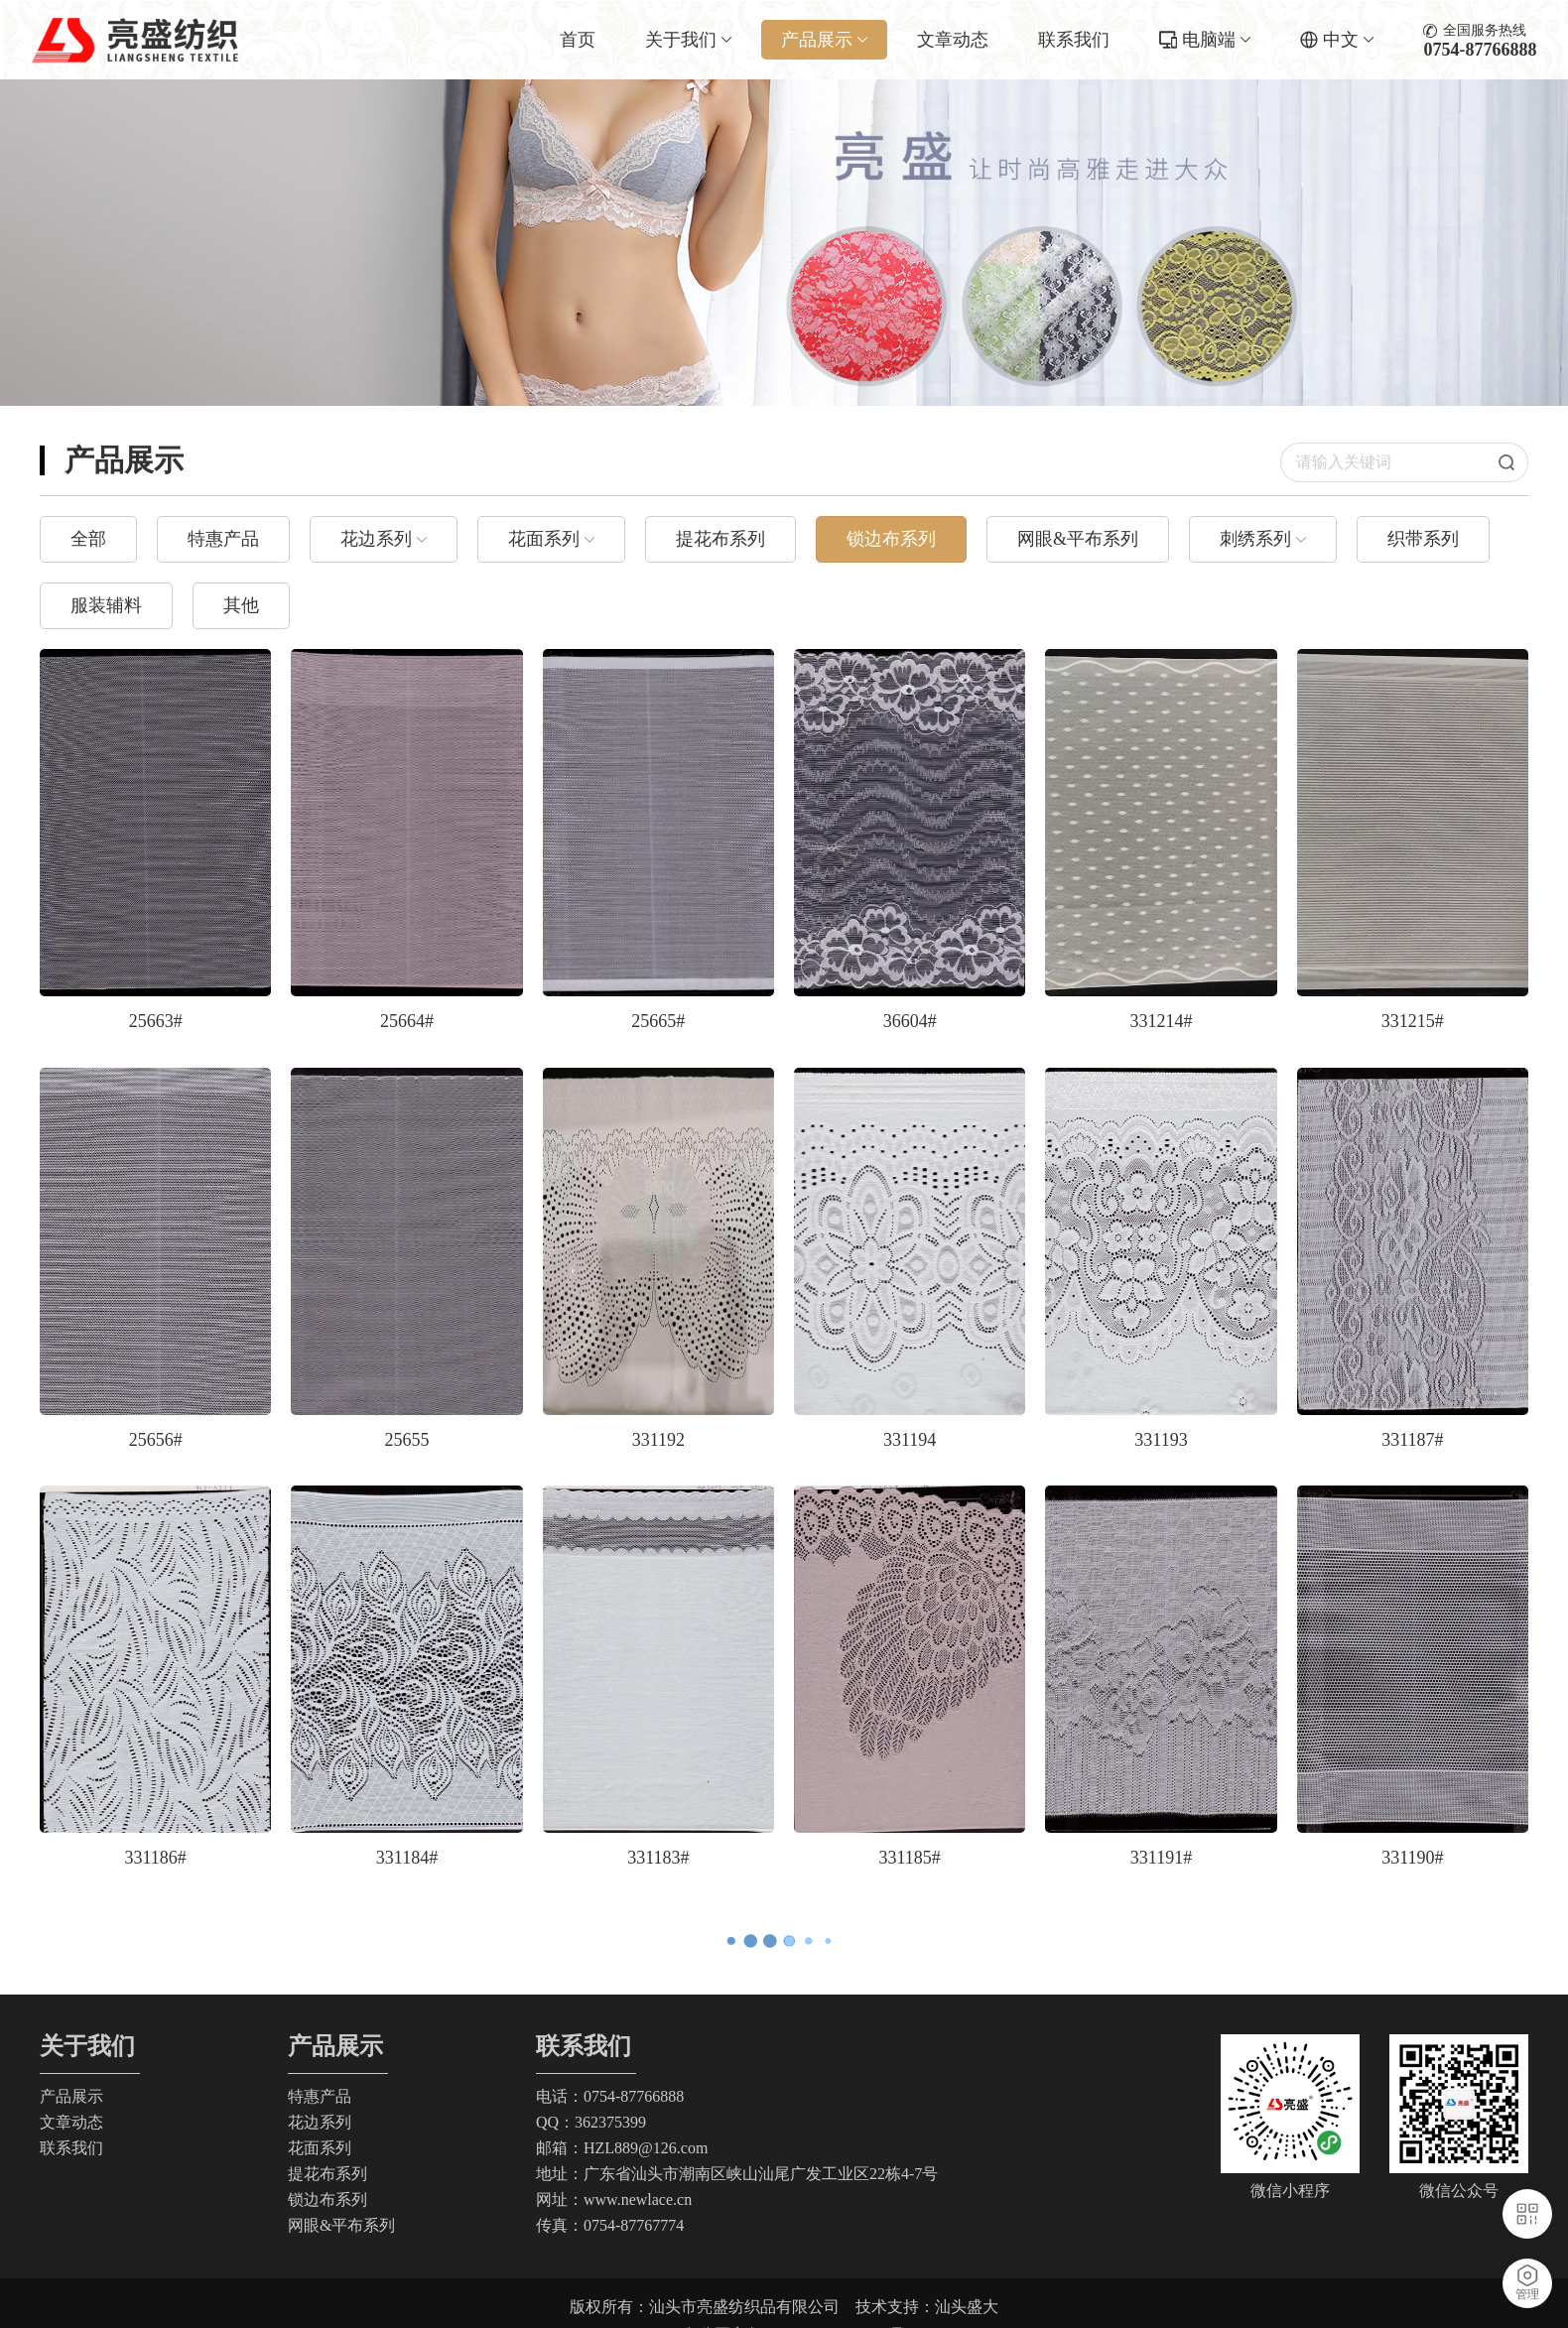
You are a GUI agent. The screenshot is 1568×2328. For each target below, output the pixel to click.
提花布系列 (720, 539)
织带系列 (1423, 539)
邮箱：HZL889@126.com (622, 2147)
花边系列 (376, 539)
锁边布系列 (891, 539)
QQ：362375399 (591, 2122)
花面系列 (544, 539)
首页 (577, 40)
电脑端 (1216, 40)
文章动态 (952, 40)
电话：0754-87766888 (610, 2096)
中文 (1348, 40)
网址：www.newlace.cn (614, 2199)
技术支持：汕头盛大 (926, 2306)
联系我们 (1074, 40)
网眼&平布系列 (1077, 539)
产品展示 (824, 40)
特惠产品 (223, 539)
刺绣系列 (1255, 539)
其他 (241, 605)
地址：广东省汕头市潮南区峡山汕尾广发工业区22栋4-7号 (737, 2173)
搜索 (1513, 462)
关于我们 (688, 40)
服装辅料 (106, 605)
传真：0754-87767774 (610, 2225)
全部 (88, 539)
